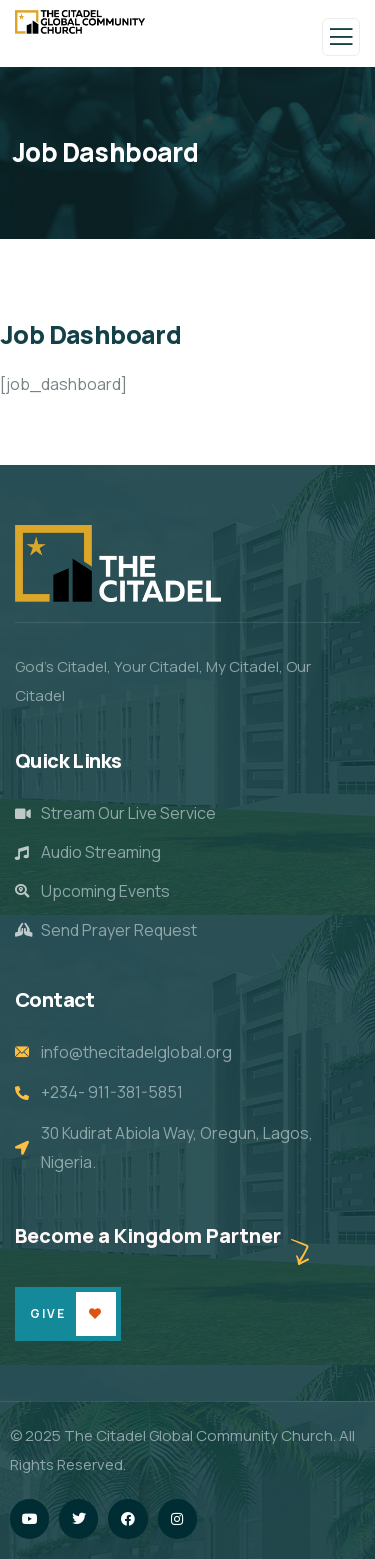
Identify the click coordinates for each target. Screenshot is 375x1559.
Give (48, 1313)
